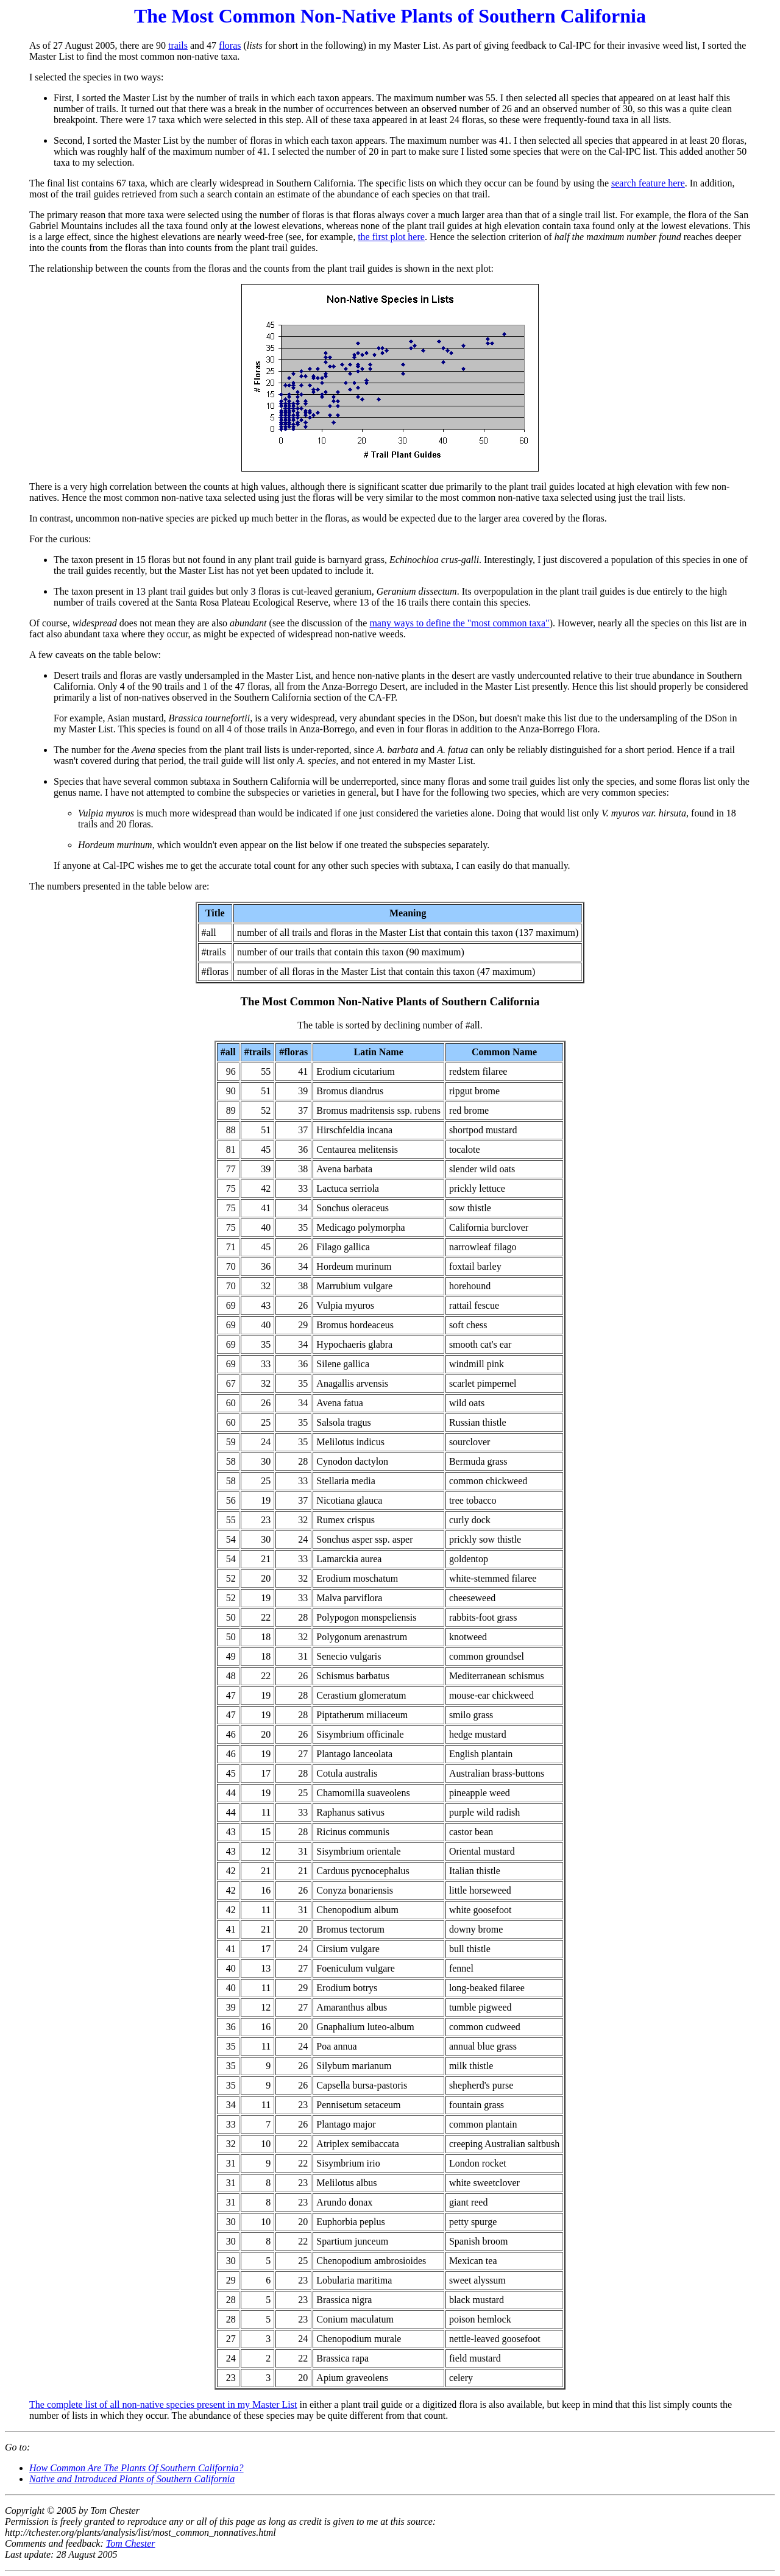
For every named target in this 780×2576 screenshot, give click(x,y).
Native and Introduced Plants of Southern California (132, 2479)
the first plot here (391, 237)
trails (178, 45)
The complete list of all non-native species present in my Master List (163, 2404)
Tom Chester (130, 2543)
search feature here (648, 183)
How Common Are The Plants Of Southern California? (136, 2468)
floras (230, 45)
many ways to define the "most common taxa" (459, 623)
